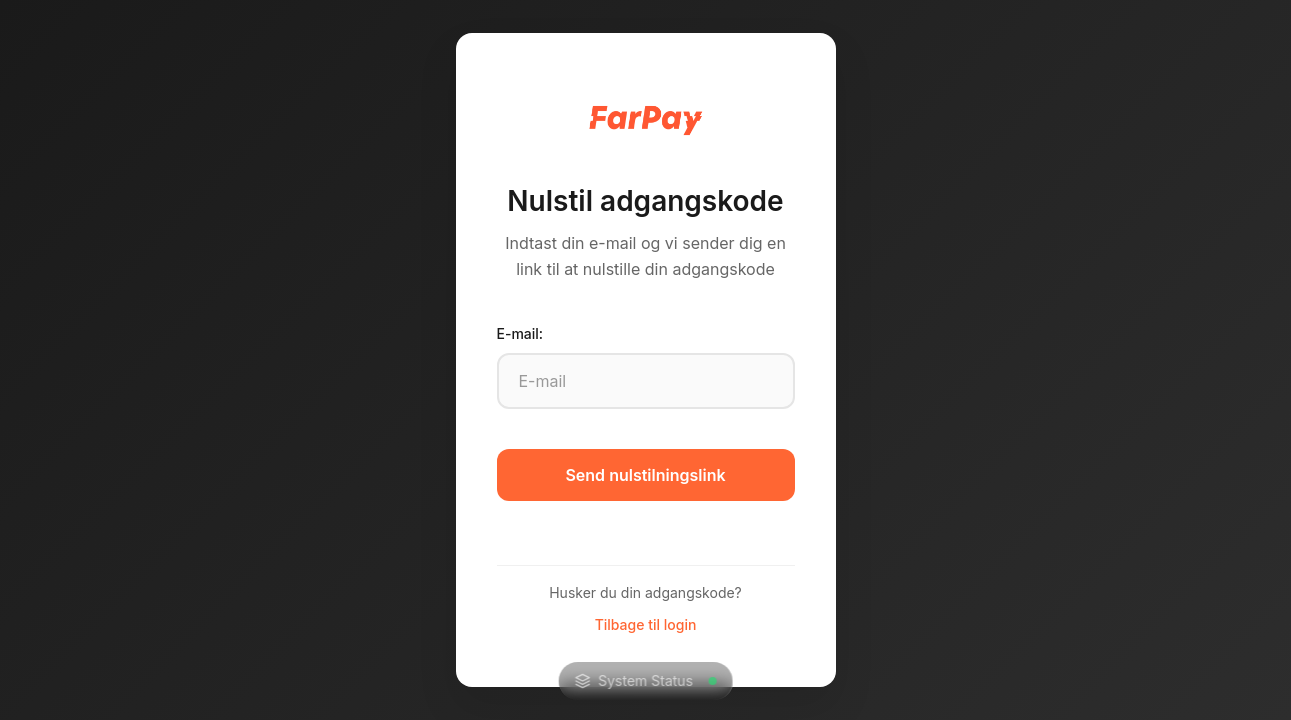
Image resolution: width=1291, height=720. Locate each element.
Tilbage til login (646, 624)
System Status (645, 680)
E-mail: (520, 333)
